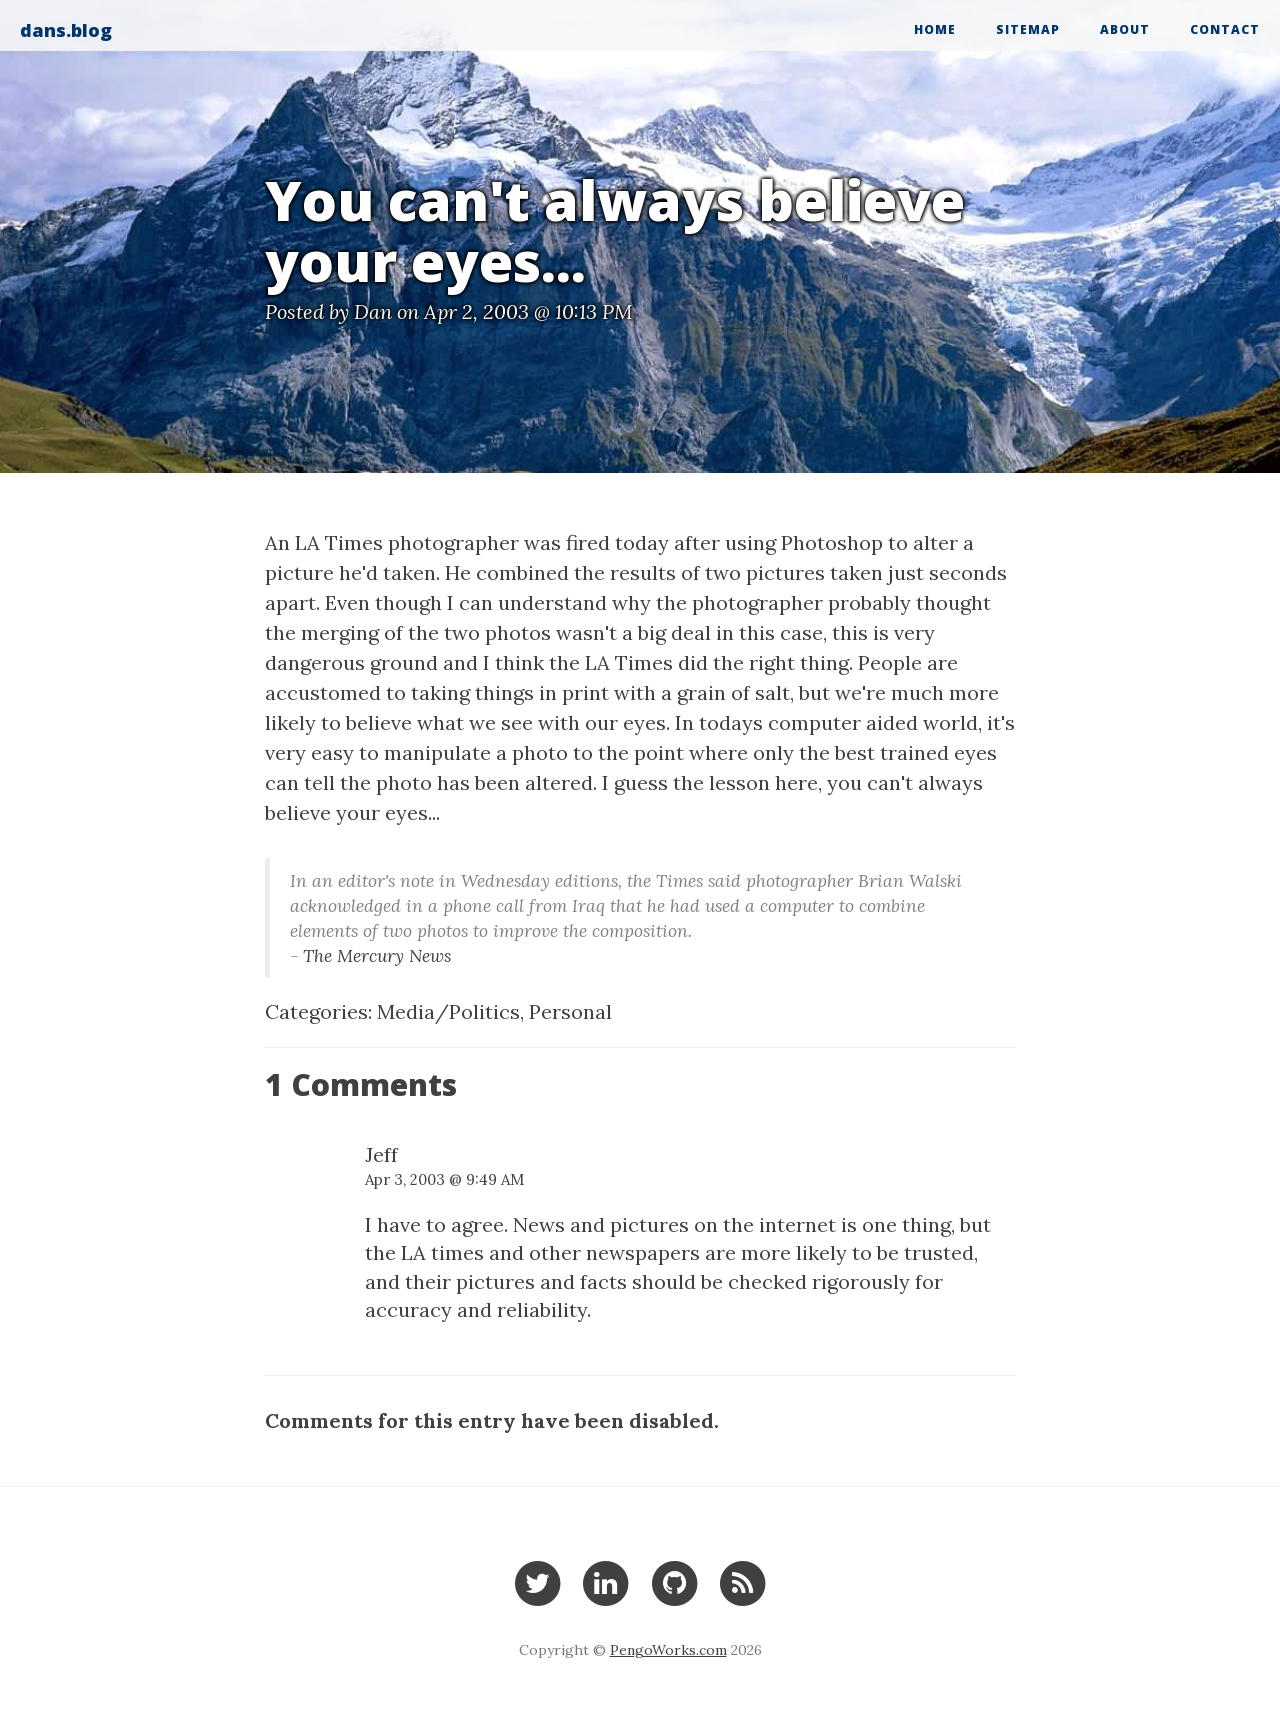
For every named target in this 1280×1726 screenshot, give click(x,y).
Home (935, 29)
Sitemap (1028, 29)
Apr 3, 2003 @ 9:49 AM (444, 1179)
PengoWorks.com (668, 1650)
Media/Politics (448, 1011)
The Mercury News (377, 955)
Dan (373, 311)
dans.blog (66, 30)
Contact (1225, 29)
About (1125, 29)
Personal (570, 1011)
